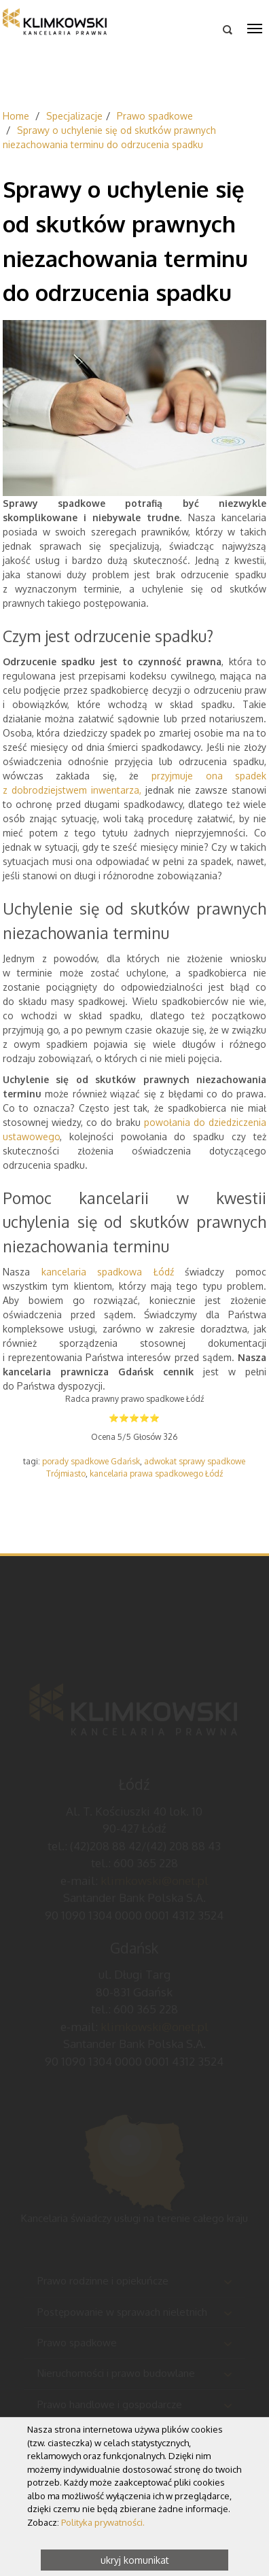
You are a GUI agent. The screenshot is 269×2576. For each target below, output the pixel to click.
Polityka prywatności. (103, 2522)
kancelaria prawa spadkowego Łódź (156, 1473)
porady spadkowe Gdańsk (91, 1461)
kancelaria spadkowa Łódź (113, 1271)
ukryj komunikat (135, 2560)
